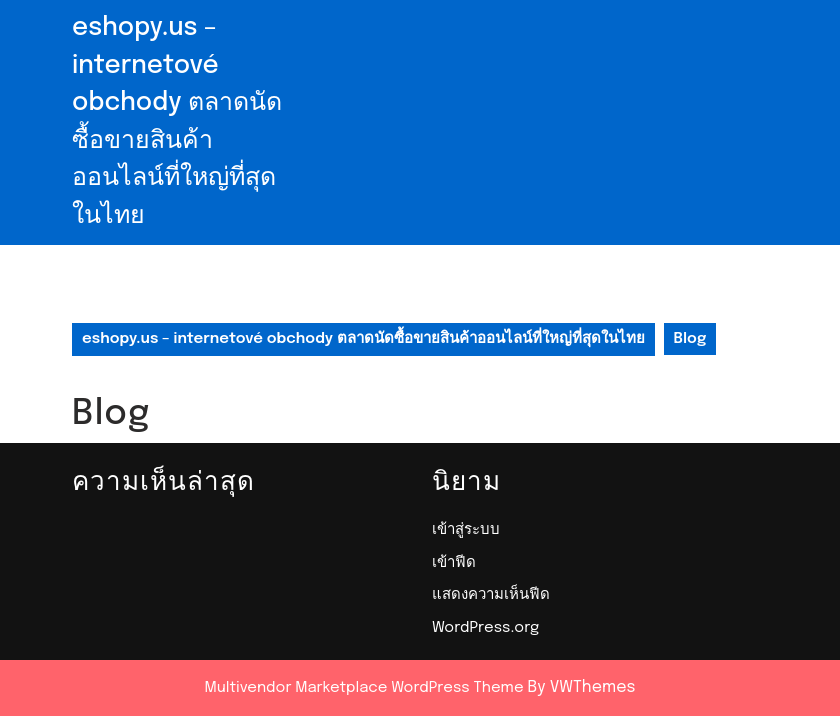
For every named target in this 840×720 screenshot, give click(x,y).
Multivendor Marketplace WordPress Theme (364, 688)
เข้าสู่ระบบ (466, 530)
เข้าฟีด (454, 563)
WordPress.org (485, 628)
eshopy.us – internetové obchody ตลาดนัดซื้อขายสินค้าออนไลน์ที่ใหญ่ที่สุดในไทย (363, 339)
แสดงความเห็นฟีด (491, 595)
